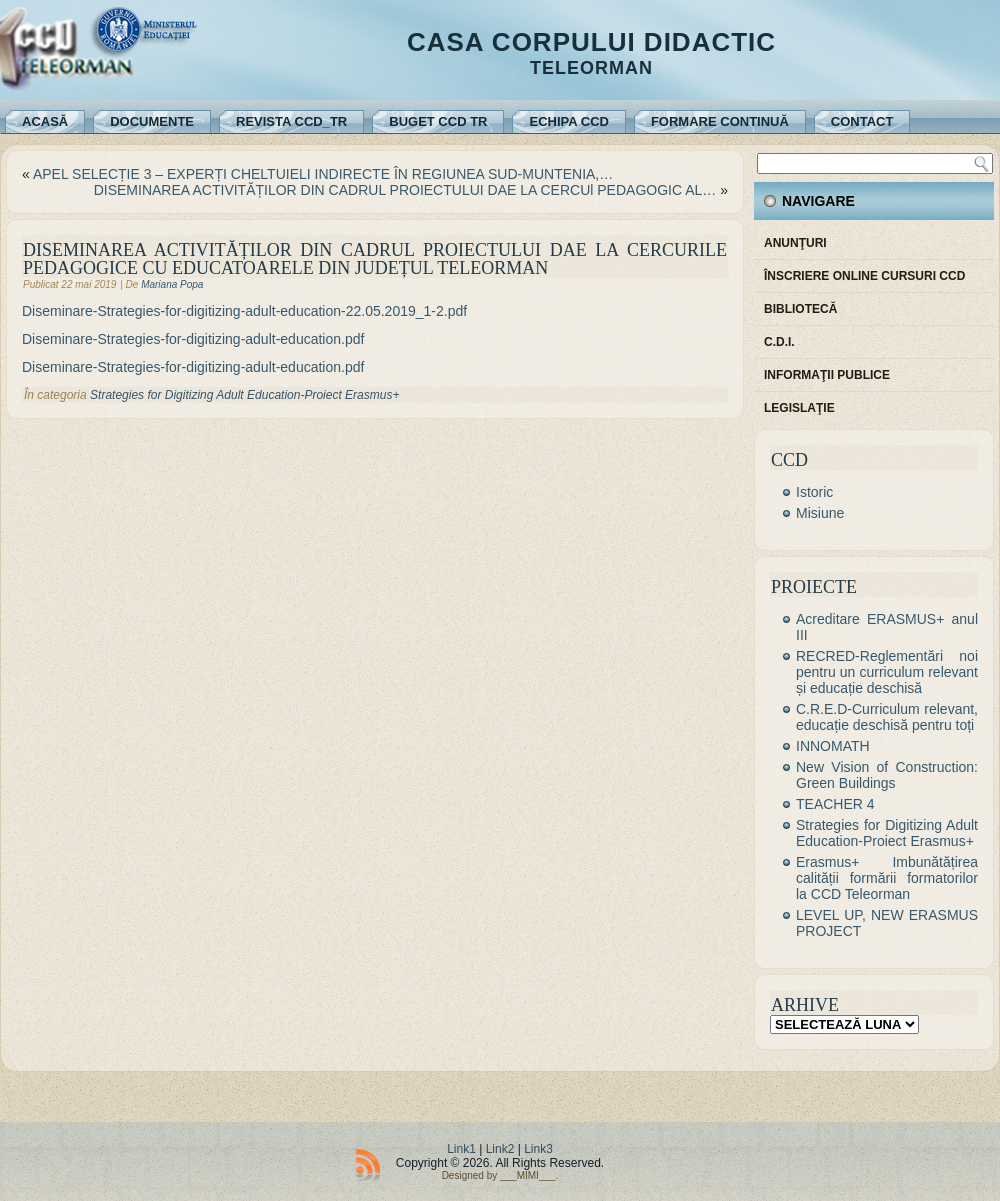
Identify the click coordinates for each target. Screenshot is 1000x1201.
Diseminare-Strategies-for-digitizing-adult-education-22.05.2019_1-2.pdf (244, 311)
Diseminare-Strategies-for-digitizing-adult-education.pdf (193, 339)
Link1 (461, 1149)
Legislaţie (799, 408)
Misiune (820, 513)
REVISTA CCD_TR (291, 121)
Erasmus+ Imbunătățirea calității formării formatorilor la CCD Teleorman (887, 878)
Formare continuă (720, 121)
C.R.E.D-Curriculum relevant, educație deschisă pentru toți (887, 717)
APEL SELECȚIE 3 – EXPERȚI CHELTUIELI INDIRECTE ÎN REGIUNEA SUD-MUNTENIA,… (323, 174)
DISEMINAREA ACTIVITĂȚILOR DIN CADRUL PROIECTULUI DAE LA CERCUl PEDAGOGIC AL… (405, 190)
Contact (862, 121)
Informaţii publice (827, 375)
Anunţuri (795, 243)
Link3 (538, 1149)
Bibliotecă (800, 309)
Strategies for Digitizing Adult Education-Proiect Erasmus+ (244, 395)
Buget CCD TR (438, 121)
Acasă (45, 121)
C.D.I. (779, 342)
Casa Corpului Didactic (591, 42)
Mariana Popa (172, 284)
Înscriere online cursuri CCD (864, 276)
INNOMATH (833, 746)
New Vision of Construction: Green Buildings (887, 775)
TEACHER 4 (835, 804)
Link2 (500, 1149)
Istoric (814, 492)
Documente (152, 121)
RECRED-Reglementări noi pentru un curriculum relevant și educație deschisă (887, 672)
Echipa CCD (568, 121)
